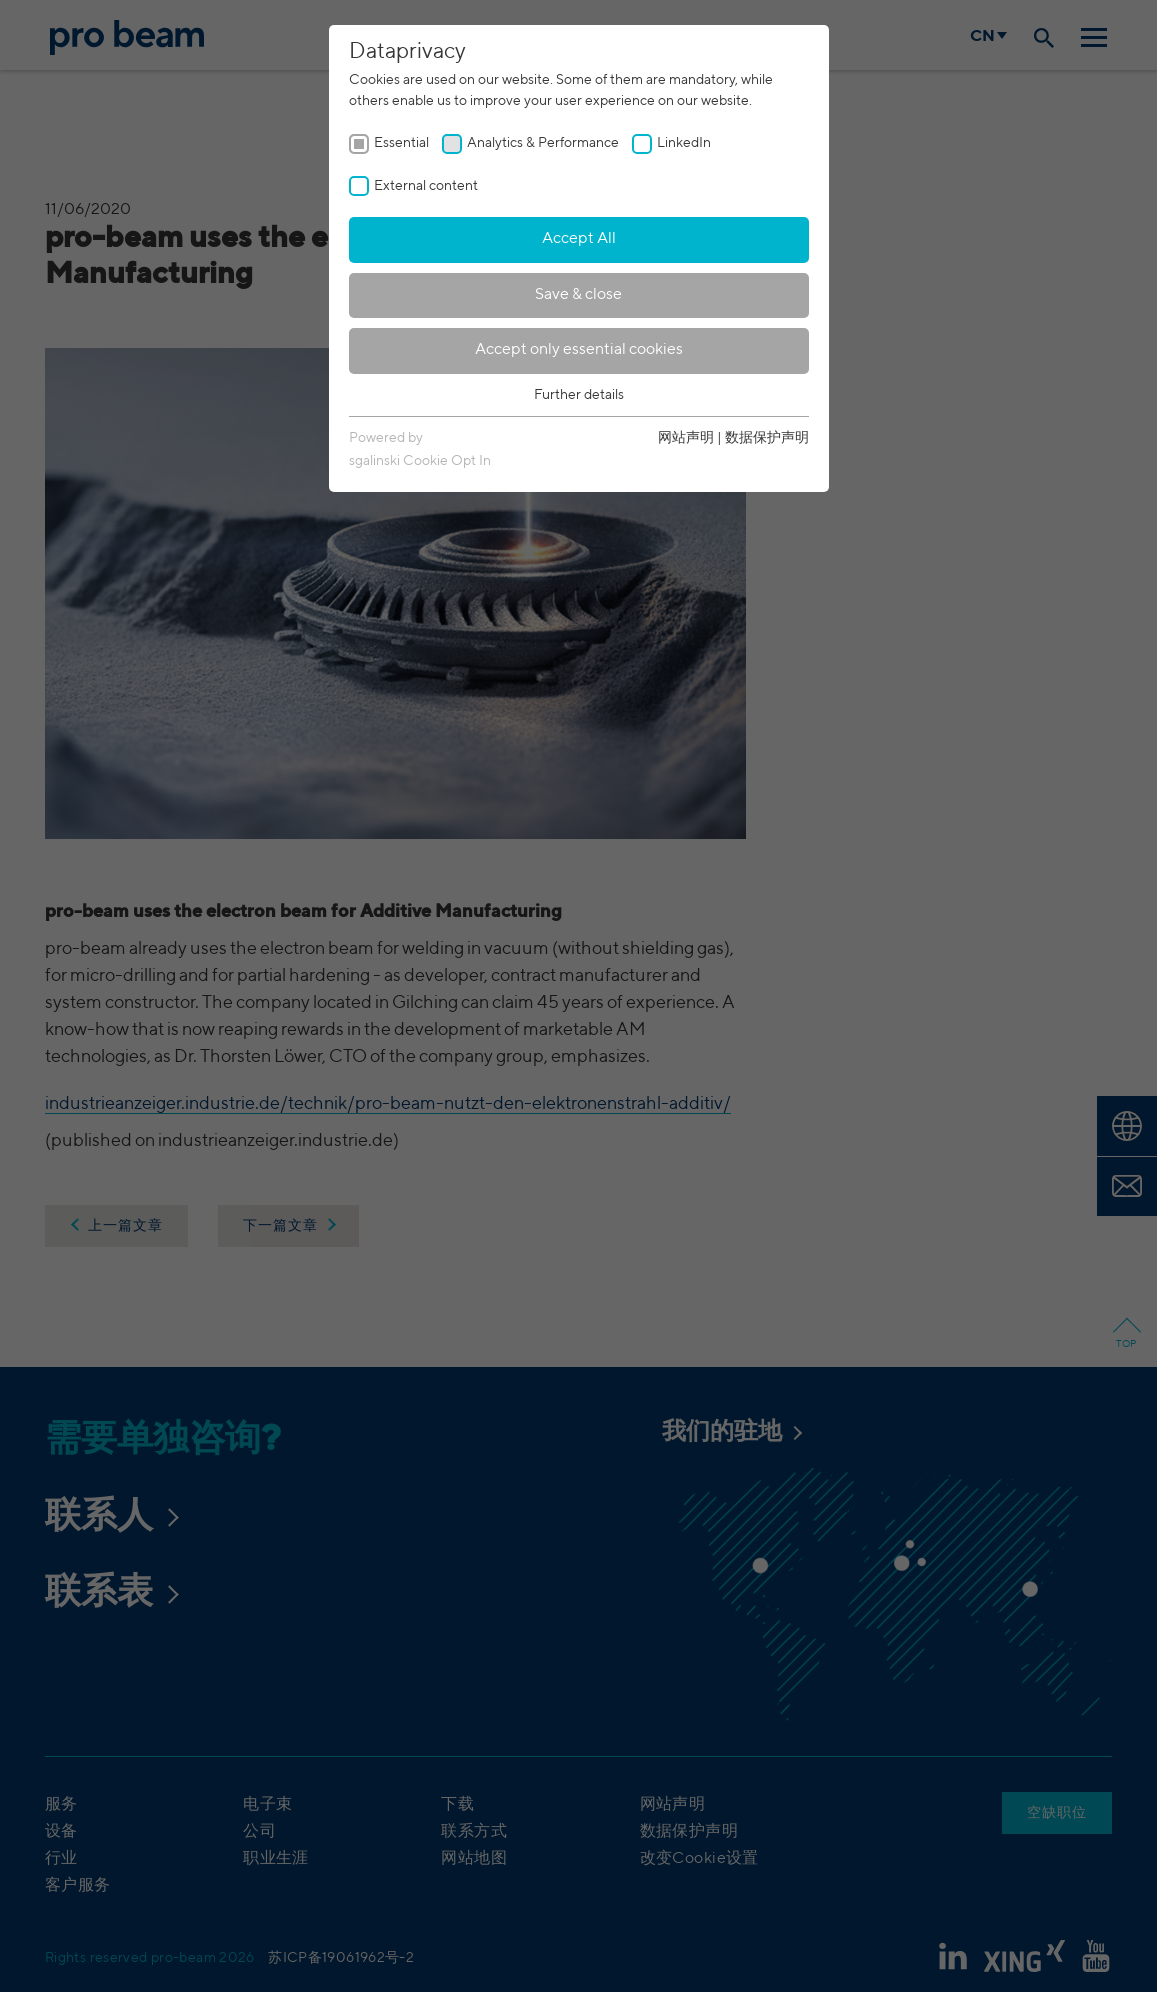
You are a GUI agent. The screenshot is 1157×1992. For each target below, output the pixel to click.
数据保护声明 (767, 438)
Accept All (579, 239)
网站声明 (686, 438)
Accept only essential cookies (579, 350)
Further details (579, 395)
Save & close (578, 295)
